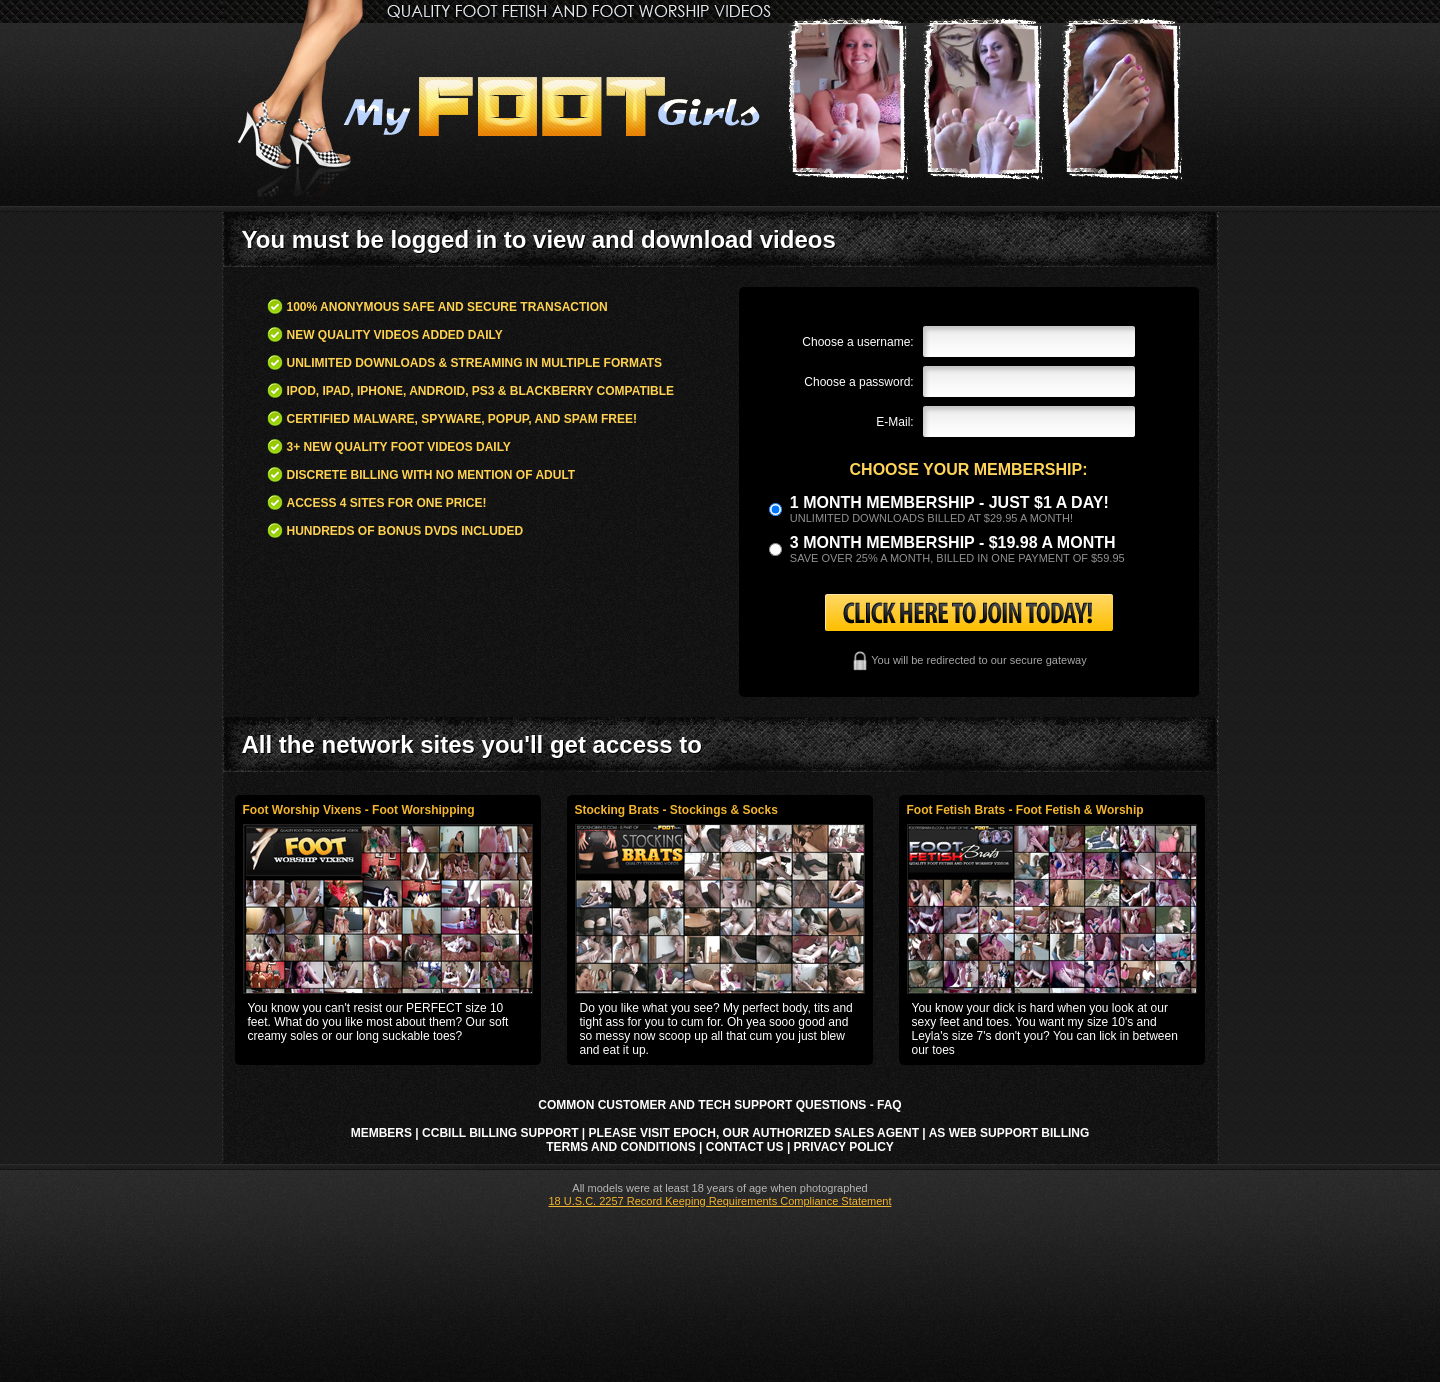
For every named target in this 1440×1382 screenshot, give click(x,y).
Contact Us (745, 1147)
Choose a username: (857, 342)
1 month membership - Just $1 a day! (949, 502)
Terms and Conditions (621, 1147)
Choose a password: (858, 382)
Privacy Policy (844, 1147)
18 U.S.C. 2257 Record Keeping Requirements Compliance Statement (719, 1201)
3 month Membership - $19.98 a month (953, 542)
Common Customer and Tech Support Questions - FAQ (719, 1105)
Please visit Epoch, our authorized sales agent (754, 1133)
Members (381, 1133)
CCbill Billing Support (500, 1133)
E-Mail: (894, 422)
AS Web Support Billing (1009, 1133)
